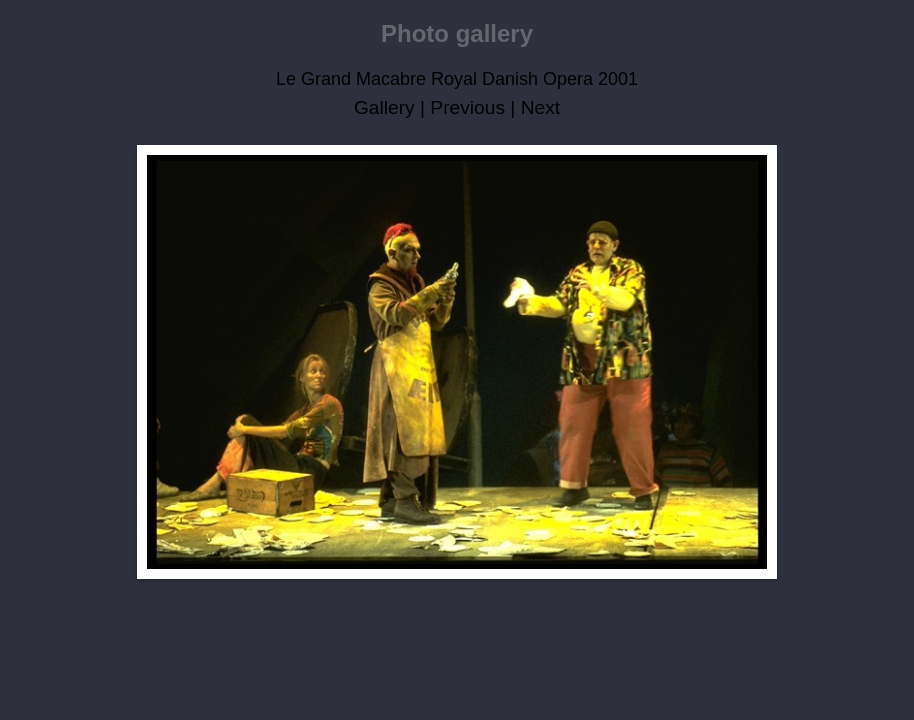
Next (540, 107)
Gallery (384, 107)
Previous (467, 107)
